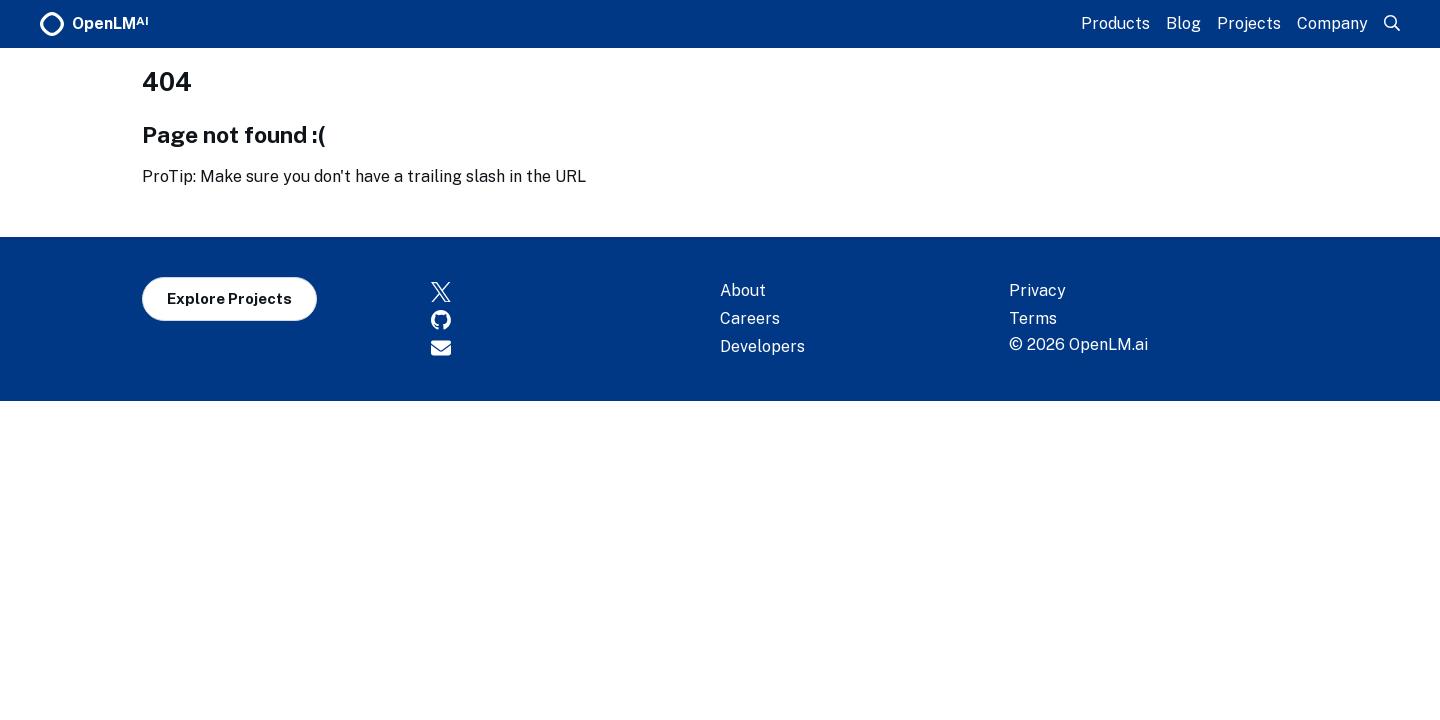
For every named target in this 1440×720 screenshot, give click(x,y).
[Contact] (575, 347)
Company (1332, 23)
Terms (1033, 318)
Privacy (1037, 290)
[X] (575, 291)
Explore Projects (229, 298)
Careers (750, 318)
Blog (1183, 23)
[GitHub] (575, 319)
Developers (762, 346)
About (743, 290)
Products (1115, 23)
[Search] (1392, 23)
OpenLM (94, 24)
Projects (1249, 23)
